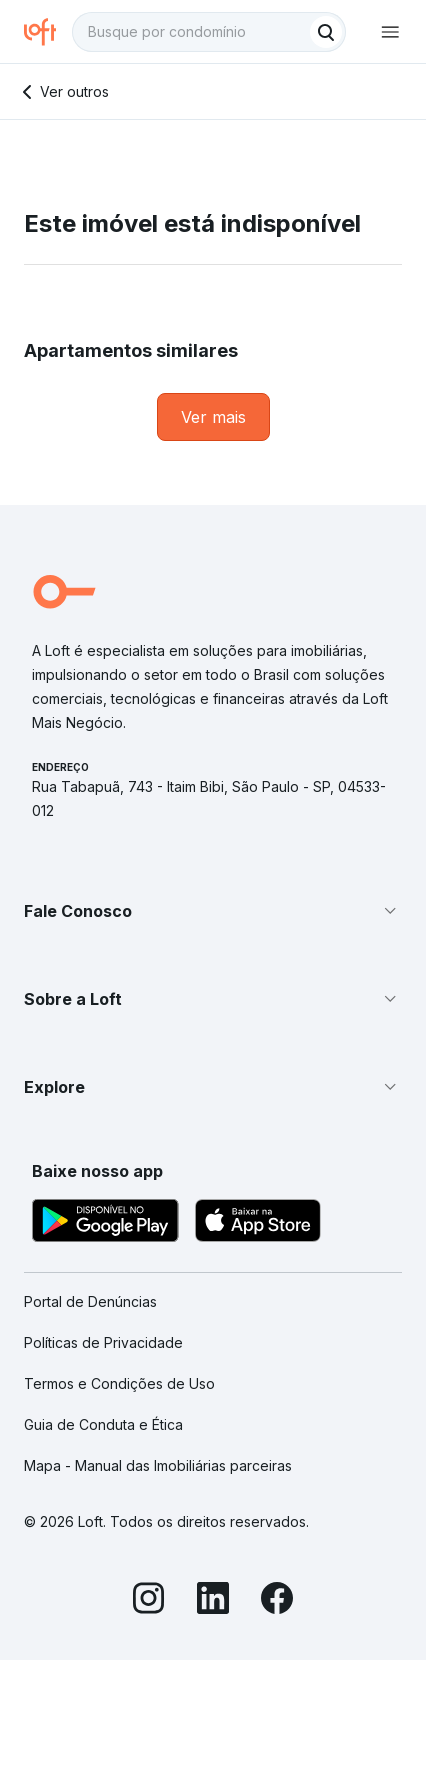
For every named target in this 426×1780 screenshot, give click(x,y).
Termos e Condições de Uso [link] (119, 1383)
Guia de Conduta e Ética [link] (103, 1424)
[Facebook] (277, 1601)
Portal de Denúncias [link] (90, 1301)
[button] (213, 911)
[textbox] (209, 32)
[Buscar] (326, 32)
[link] (213, 417)
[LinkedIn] (213, 1601)
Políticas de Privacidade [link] (103, 1342)
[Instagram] (149, 1601)
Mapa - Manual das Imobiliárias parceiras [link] (158, 1465)
